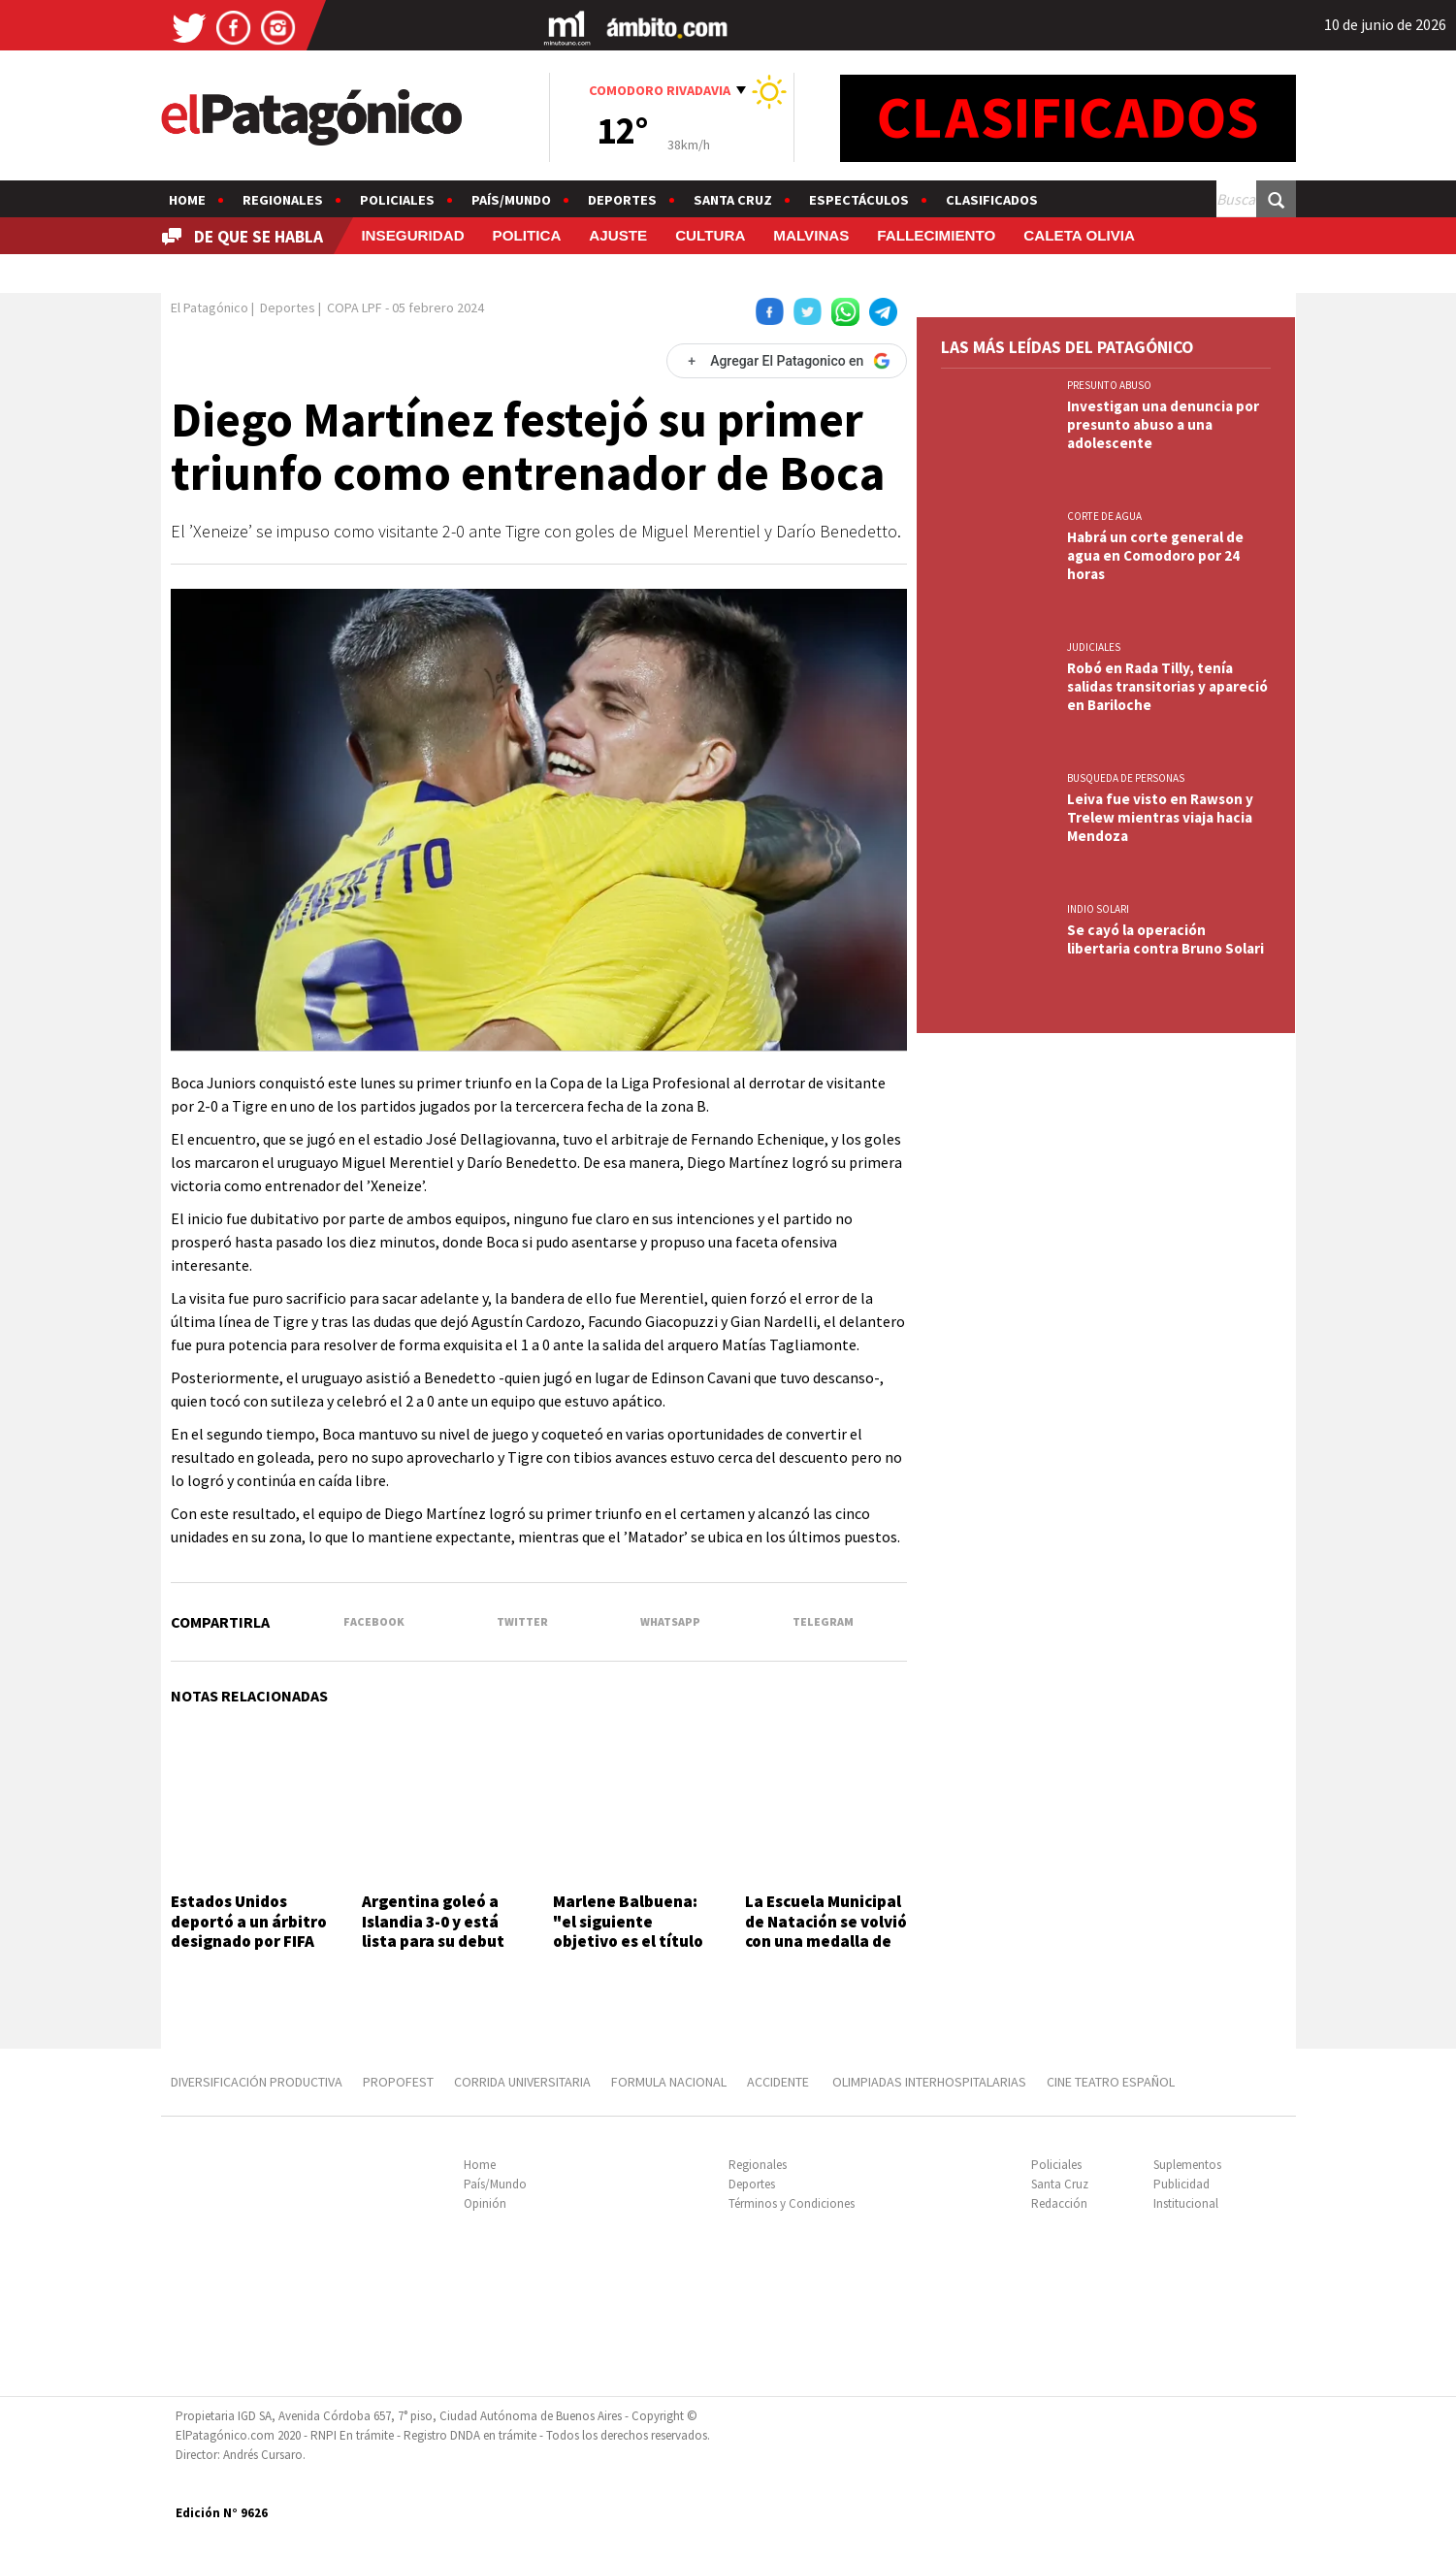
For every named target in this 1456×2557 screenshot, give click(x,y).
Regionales (283, 200)
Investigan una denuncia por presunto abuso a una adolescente (1163, 424)
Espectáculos (859, 200)
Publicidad (1181, 2184)
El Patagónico (209, 307)
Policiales (397, 200)
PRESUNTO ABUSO (1109, 385)
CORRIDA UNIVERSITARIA (522, 2081)
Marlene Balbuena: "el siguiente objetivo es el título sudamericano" (628, 1931)
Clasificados (992, 200)
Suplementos (1187, 2164)
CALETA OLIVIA (1079, 235)
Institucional (1185, 2203)
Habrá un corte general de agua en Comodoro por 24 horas (1155, 555)
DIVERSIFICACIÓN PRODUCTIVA (256, 2081)
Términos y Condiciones (791, 2203)
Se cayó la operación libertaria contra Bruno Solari (1165, 939)
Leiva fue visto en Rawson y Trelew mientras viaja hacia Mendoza (1160, 817)
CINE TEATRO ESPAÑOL (1111, 2081)
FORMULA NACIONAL (669, 2081)
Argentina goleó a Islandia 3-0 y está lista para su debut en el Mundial (433, 1931)
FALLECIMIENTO (936, 235)
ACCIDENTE (779, 2081)
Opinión (485, 2203)
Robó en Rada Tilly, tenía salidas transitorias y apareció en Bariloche (1167, 686)
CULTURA (710, 235)
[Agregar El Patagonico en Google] (786, 360)
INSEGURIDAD (412, 235)
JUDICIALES (1093, 647)
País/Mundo (511, 200)
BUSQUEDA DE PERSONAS (1125, 778)
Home (187, 200)
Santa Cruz (733, 200)
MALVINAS (811, 235)
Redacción (1059, 2203)
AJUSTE (618, 235)
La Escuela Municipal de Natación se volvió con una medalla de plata (826, 1931)
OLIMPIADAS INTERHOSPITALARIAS (929, 2081)
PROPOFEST (398, 2081)
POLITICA (527, 235)
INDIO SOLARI (1098, 909)
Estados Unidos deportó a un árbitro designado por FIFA (249, 1921)
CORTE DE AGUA (1104, 516)
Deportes (622, 200)
